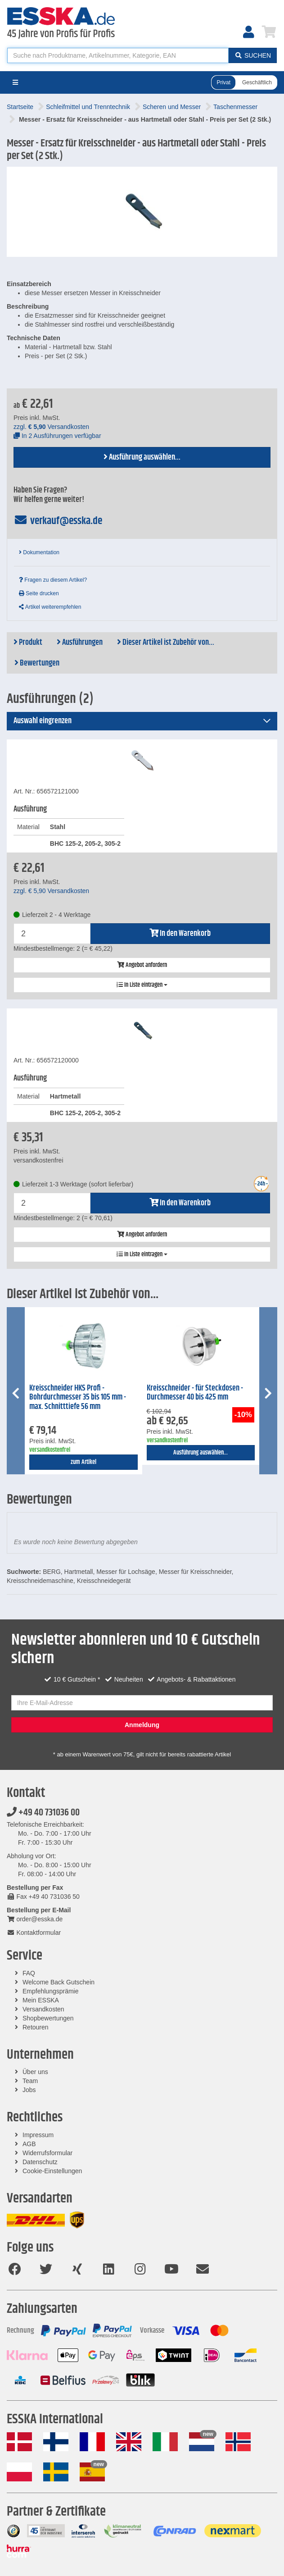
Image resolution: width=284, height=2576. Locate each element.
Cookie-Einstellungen (52, 2171)
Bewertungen (36, 663)
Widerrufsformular (47, 2153)
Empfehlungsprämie (51, 1991)
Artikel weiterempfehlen (50, 607)
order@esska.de (35, 1919)
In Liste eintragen (142, 985)
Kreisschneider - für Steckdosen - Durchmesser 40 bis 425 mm (195, 1393)
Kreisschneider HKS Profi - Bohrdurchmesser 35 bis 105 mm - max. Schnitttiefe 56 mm (77, 1397)
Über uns (35, 2071)
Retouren (36, 2027)
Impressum (38, 2134)
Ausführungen (80, 642)
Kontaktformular (34, 1932)
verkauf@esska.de (58, 521)
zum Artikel (83, 1462)
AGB (29, 2143)
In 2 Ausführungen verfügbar (57, 435)
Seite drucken (39, 593)
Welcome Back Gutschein (59, 1982)
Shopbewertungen (48, 2018)
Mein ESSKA (41, 2000)
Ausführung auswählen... (142, 457)
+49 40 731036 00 (43, 1812)
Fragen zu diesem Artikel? (53, 580)
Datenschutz (40, 2162)
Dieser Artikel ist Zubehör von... (165, 642)
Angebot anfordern (142, 965)
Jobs (29, 2089)
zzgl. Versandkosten (51, 426)
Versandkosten (43, 2009)
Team (30, 2080)
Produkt (28, 642)
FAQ (29, 1973)
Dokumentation (39, 552)
